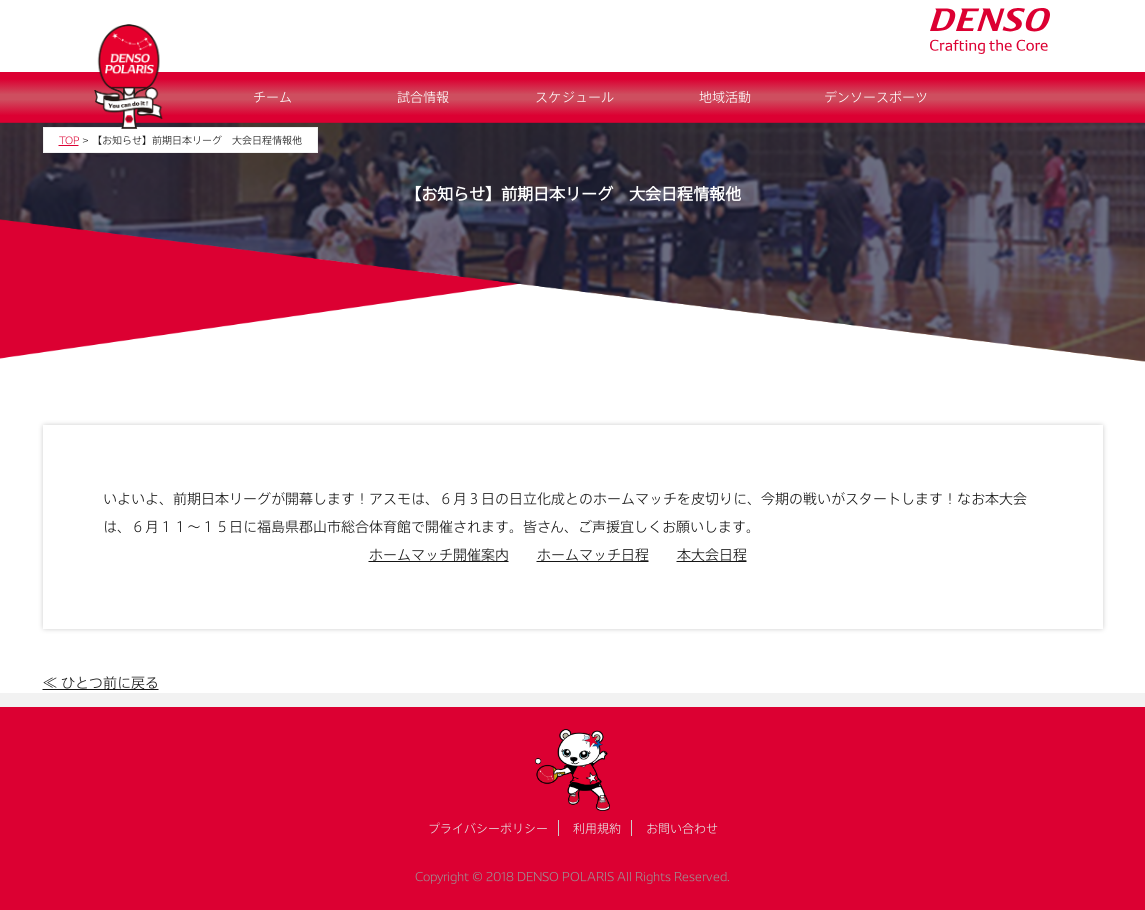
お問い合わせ (682, 828)
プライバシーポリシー (488, 828)
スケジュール (574, 97)
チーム (272, 97)
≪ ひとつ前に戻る (101, 682)
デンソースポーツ (876, 97)
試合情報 (423, 97)
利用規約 (597, 828)
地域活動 (725, 97)
